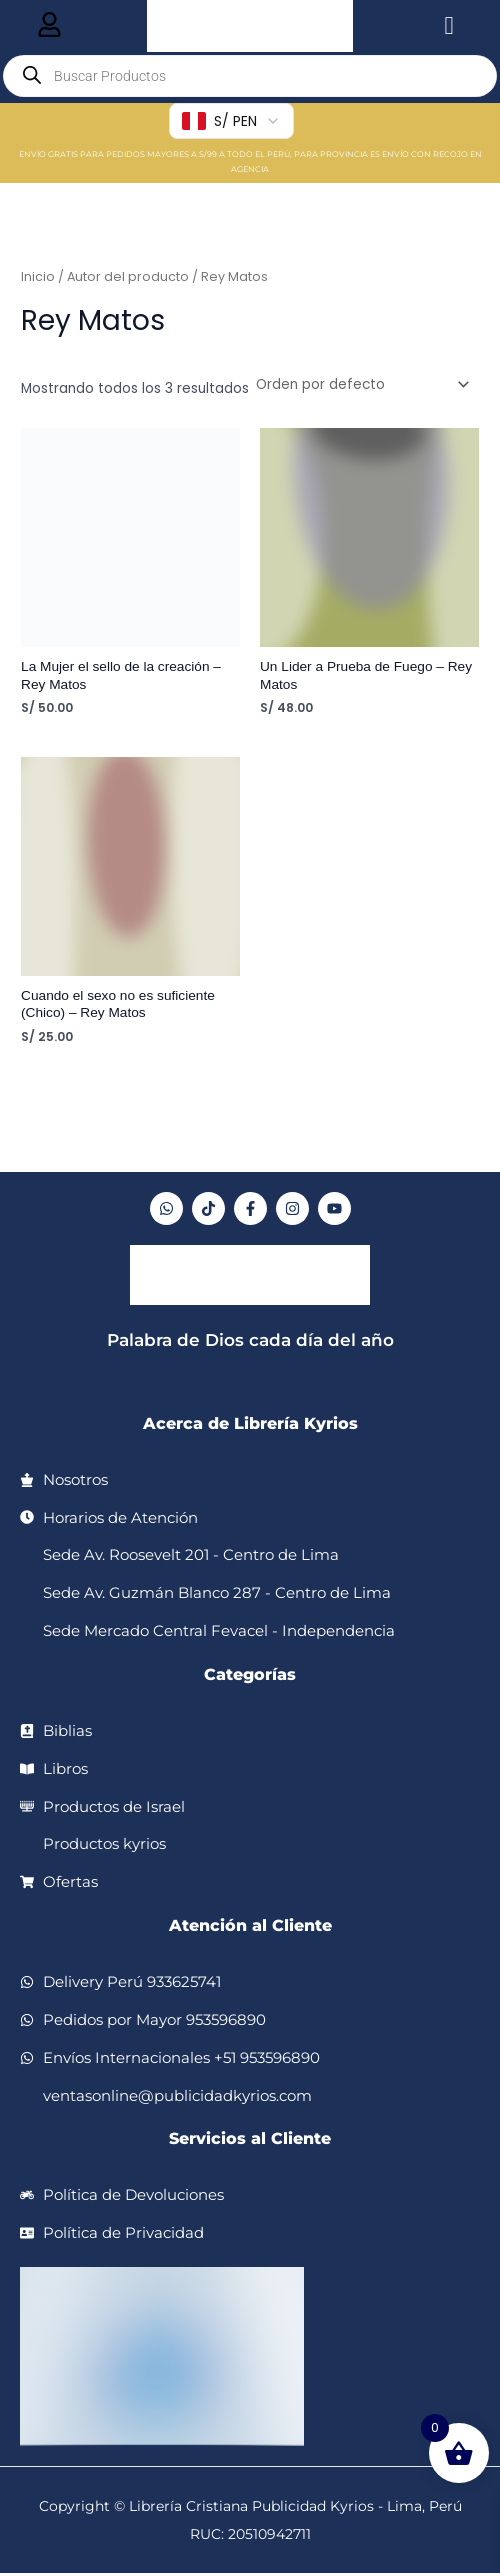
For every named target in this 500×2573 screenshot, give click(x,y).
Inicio (38, 276)
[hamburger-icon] (49, 26)
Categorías (250, 1674)
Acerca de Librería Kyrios (250, 1423)
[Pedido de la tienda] (361, 384)
